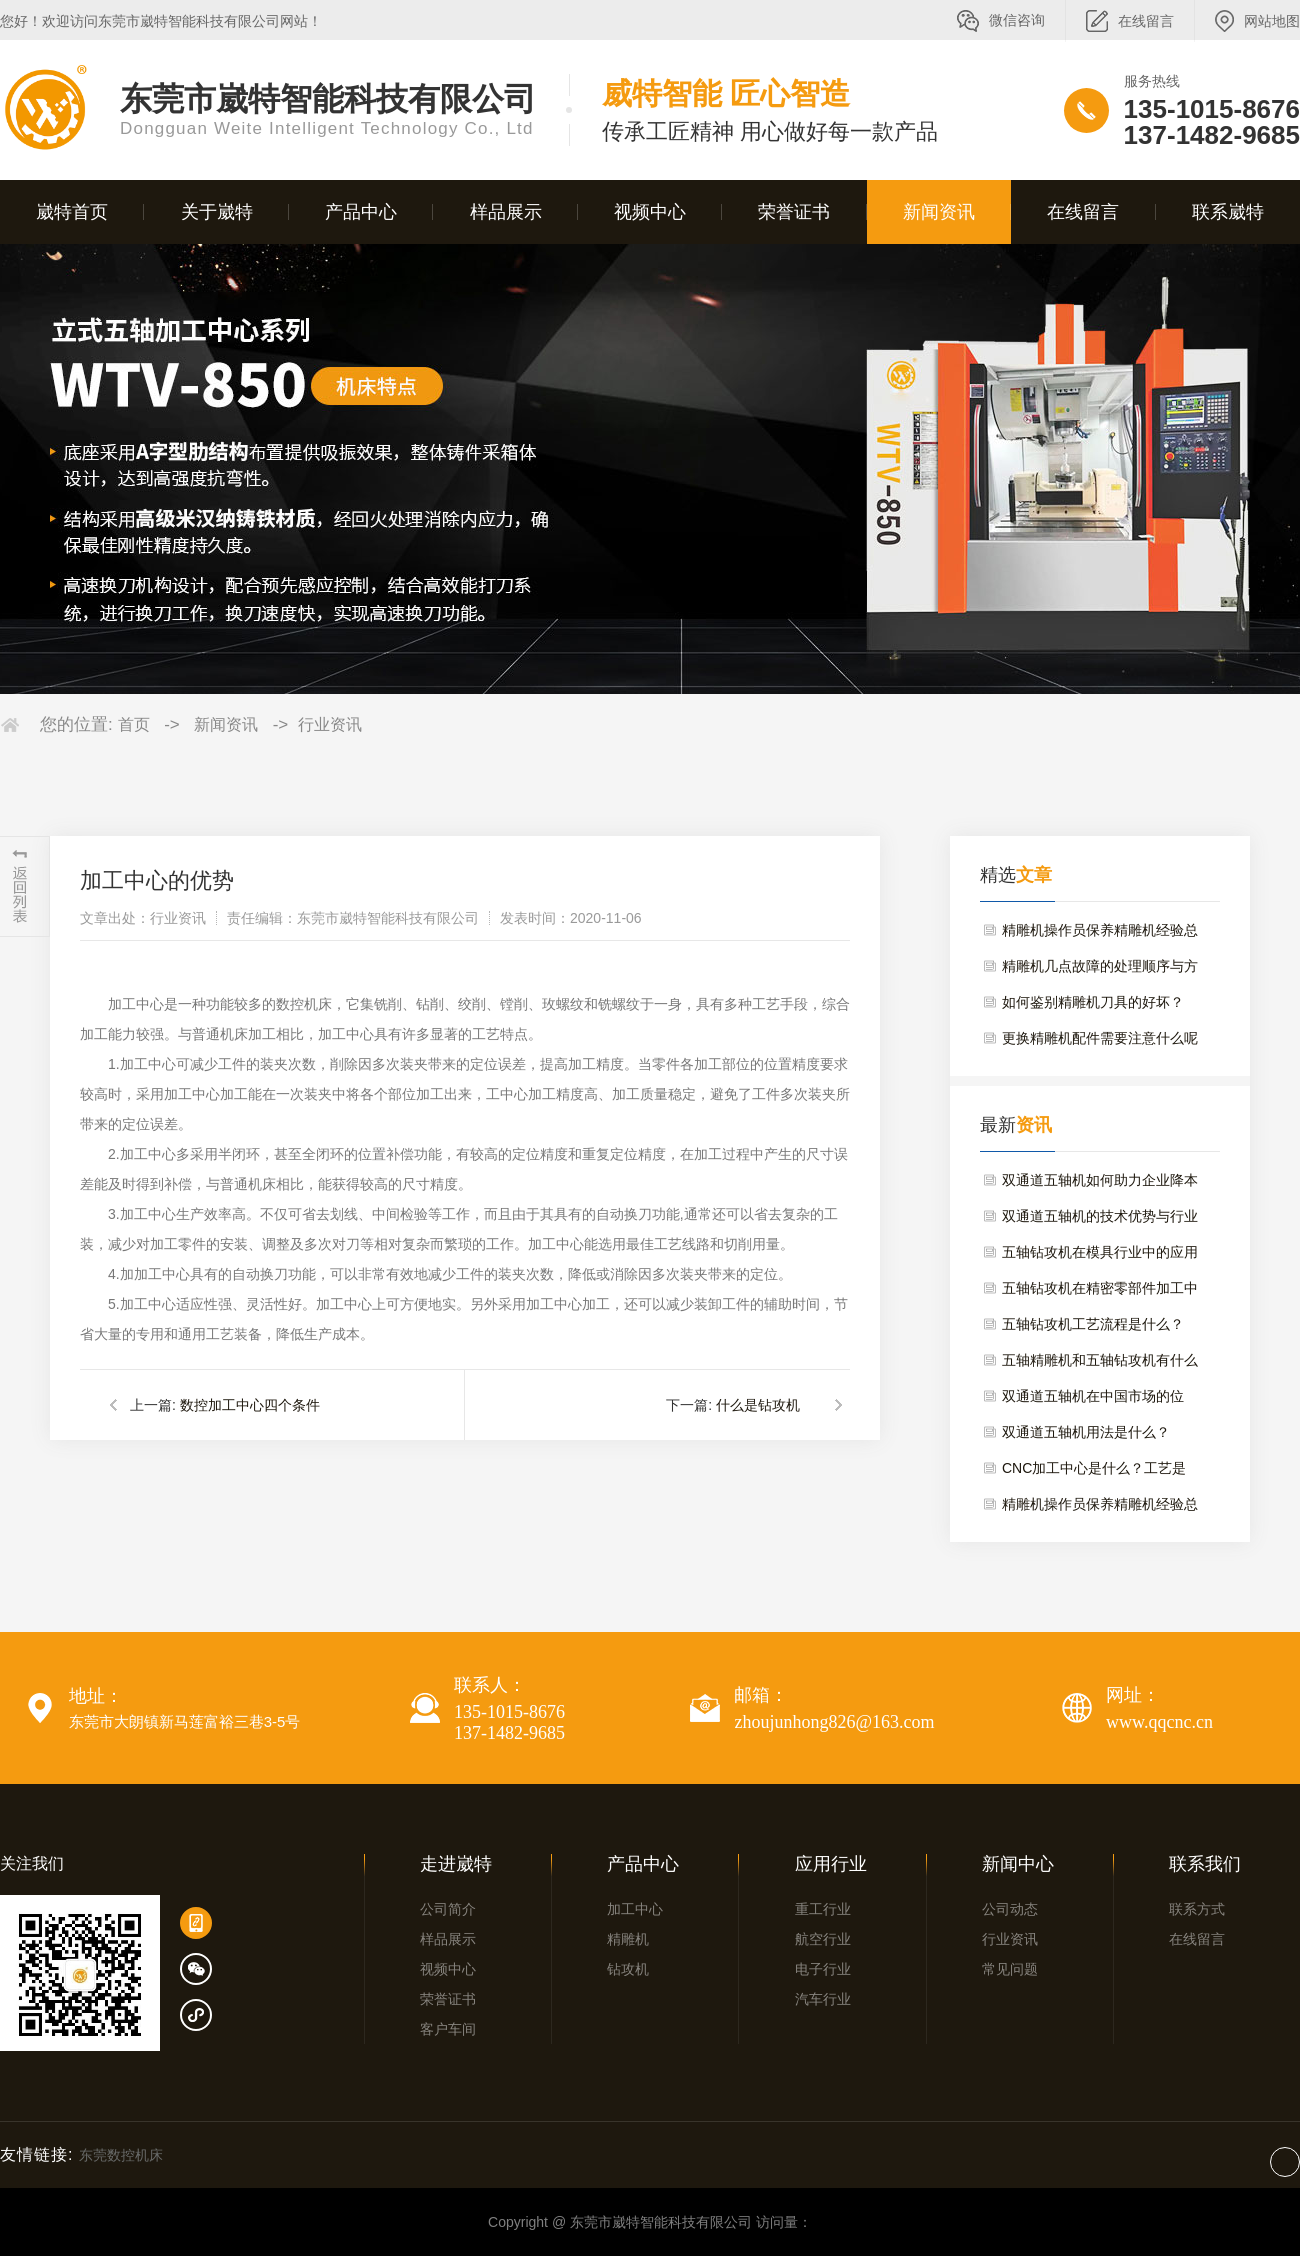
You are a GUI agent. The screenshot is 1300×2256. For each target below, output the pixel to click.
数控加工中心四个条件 (250, 1405)
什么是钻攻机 (758, 1405)
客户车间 (448, 2029)
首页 (134, 724)
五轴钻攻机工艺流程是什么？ (1093, 1324)
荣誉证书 (794, 212)
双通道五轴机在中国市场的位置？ (1093, 1401)
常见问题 (1010, 1969)
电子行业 (823, 1969)
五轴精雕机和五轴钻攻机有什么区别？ (1100, 1365)
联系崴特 (1228, 212)
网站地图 (1272, 21)
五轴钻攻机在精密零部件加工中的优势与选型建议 (1100, 1293)
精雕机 (628, 1939)
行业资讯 (330, 724)
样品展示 (506, 212)
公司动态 (1010, 1909)
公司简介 (448, 1909)
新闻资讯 (939, 212)
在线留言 (1146, 21)
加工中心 (635, 1909)
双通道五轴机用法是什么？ (1086, 1432)
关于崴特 (217, 212)
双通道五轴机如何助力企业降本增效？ (1100, 1185)
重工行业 (823, 1909)
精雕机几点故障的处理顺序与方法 (1100, 971)
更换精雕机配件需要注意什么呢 (1100, 1038)
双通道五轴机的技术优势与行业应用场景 (1100, 1221)
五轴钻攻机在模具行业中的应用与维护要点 (1100, 1257)
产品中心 (361, 212)
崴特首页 (72, 212)
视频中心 (650, 212)
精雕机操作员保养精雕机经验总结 (1100, 935)
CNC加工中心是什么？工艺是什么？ (1094, 1473)
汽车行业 (823, 1999)
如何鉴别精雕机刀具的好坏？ (1093, 1002)
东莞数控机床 (121, 2155)
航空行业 (823, 1939)
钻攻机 (628, 1969)
